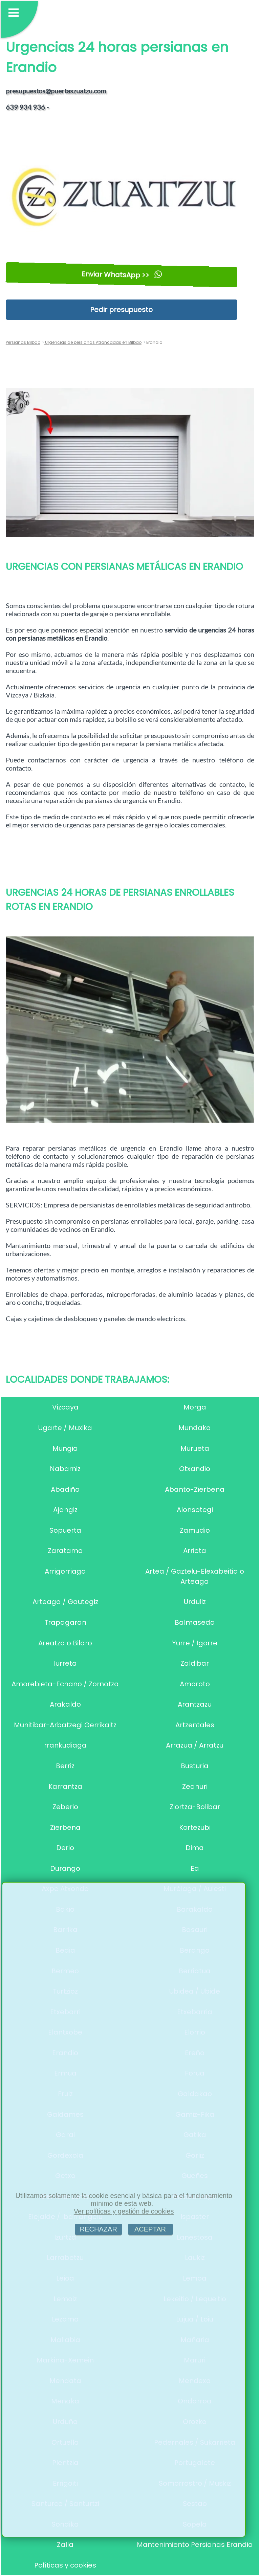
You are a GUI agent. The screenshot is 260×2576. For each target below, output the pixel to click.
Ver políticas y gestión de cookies (124, 2211)
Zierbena (65, 1827)
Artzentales (194, 1725)
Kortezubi (195, 1827)
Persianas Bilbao (23, 342)
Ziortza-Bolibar (195, 1807)
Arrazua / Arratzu (194, 1745)
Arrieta (194, 1550)
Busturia (195, 1766)
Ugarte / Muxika (65, 1428)
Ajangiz (65, 1509)
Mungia (65, 1448)
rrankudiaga (65, 1745)
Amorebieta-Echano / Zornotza (65, 1684)
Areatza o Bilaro (65, 1643)
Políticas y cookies (65, 2565)
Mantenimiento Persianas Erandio (195, 2544)
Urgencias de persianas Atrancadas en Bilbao (93, 342)
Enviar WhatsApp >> (121, 275)
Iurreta (65, 1663)
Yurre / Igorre (194, 1643)
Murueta (194, 1448)
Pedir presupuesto (121, 309)
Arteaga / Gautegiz (65, 1601)
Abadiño (65, 1489)
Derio (65, 1847)
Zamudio (195, 1530)
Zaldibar (194, 1663)
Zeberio (65, 1807)
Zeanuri (195, 1786)
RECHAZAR (98, 2229)
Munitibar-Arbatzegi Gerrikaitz (65, 1725)
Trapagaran (65, 1622)
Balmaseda (195, 1622)
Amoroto (195, 1684)
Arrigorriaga (65, 1571)
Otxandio (194, 1468)
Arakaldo (65, 1704)
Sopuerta (65, 1530)
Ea (195, 1868)
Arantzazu (195, 1704)
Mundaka (194, 1428)
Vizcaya (65, 1407)
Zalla (65, 2544)
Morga (194, 1407)
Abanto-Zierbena (194, 1489)
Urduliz (195, 1601)
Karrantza (65, 1786)
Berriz (65, 1766)
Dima (195, 1847)
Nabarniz (65, 1468)
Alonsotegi (195, 1509)
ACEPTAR (150, 2229)
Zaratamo (65, 1550)
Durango (65, 1868)
